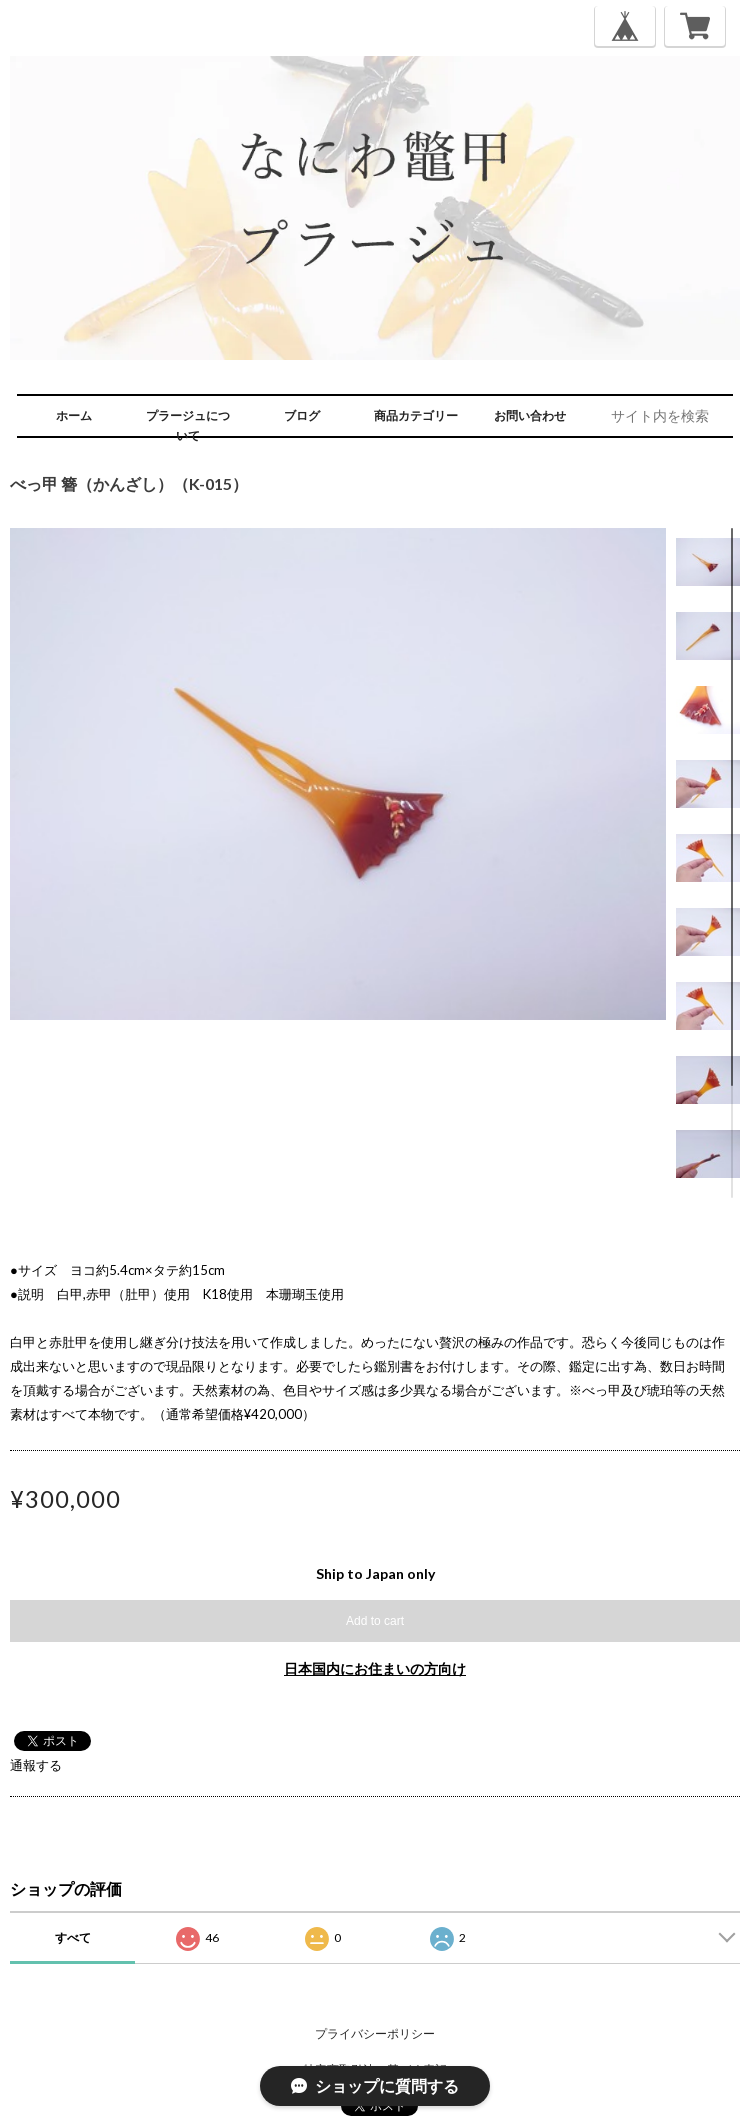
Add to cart (375, 1621)
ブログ (302, 415)
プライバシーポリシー (375, 2033)
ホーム (74, 415)
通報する (36, 1765)
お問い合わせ (530, 415)
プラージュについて (188, 425)
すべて (73, 1937)
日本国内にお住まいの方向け (375, 1668)
